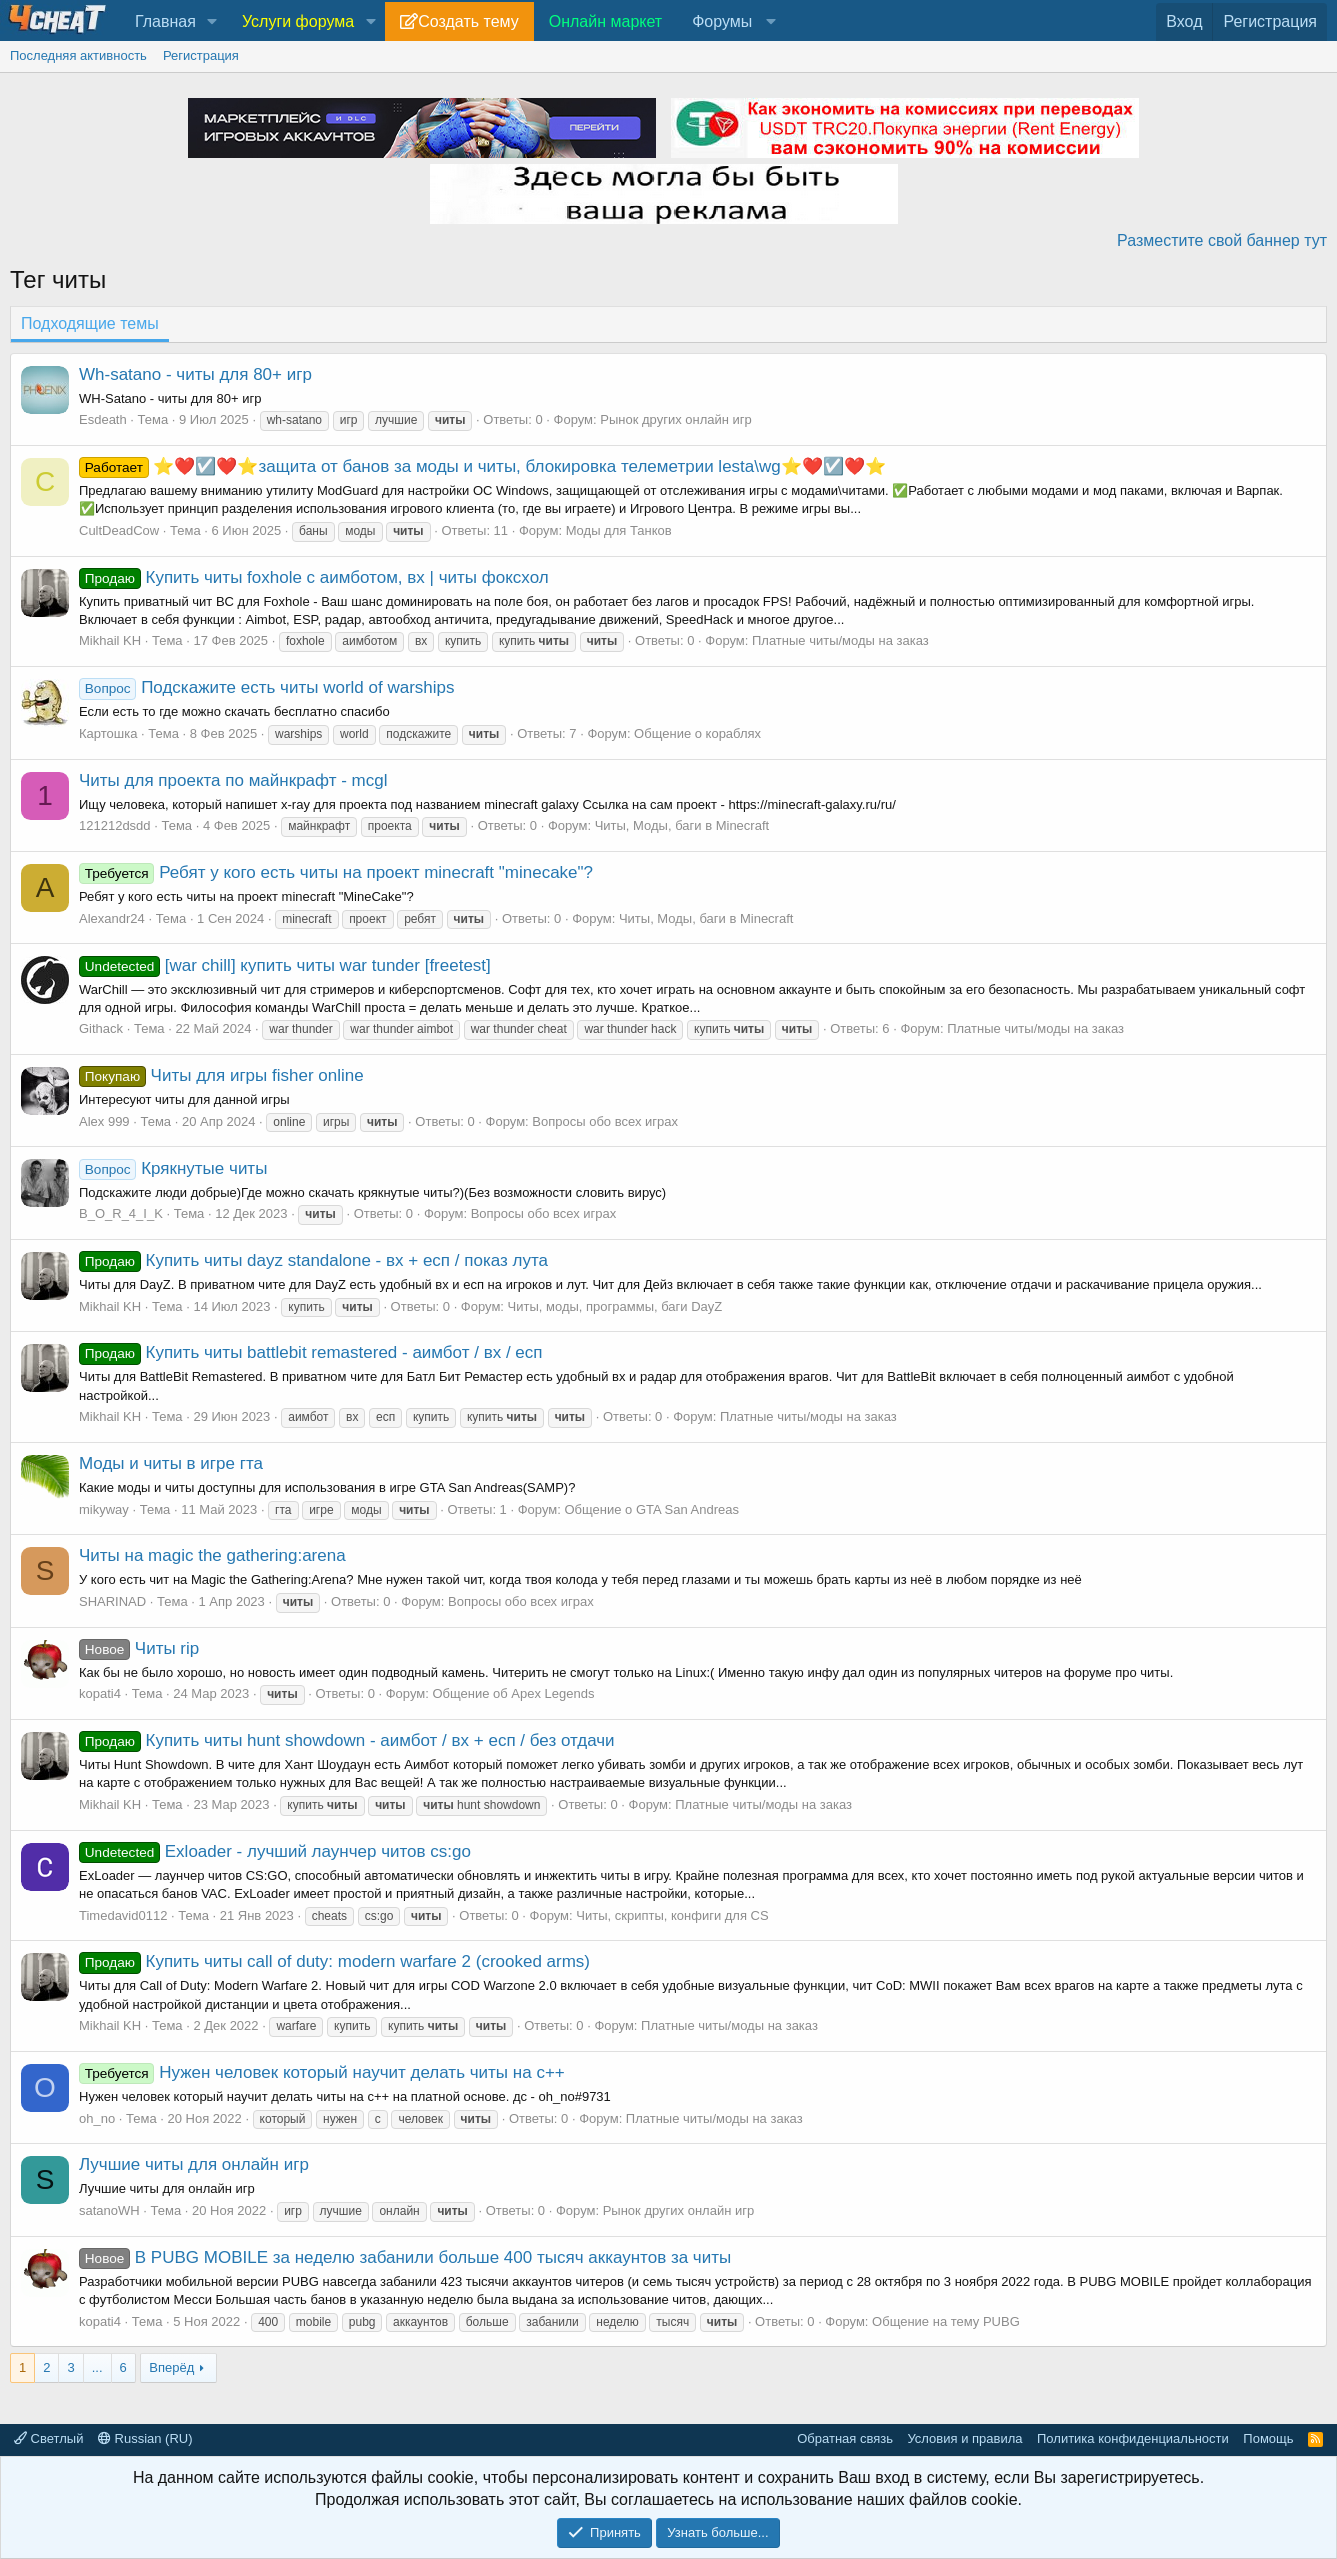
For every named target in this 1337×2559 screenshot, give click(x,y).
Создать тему (468, 21)
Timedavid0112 (123, 1915)
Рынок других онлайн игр (676, 419)
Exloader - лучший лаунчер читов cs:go (275, 1851)
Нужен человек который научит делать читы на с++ (322, 2072)
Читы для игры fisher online (221, 1075)
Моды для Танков (619, 530)
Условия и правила (964, 2438)
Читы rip (139, 1648)
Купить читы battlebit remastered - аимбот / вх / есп (311, 1352)
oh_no (97, 2118)
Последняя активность (78, 55)
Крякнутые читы (173, 1168)
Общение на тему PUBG (946, 2321)
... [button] (97, 2367)
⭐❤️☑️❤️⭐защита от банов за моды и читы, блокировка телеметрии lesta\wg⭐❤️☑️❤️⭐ (482, 466)
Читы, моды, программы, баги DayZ (615, 1306)
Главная (165, 21)
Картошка (108, 733)
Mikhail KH (110, 640)
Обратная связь (845, 2438)
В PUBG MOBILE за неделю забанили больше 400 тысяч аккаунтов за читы (405, 2257)
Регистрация (201, 55)
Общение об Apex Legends (513, 1693)
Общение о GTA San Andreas (651, 1509)
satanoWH (109, 2210)
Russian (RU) (145, 2438)
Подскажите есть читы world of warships (267, 687)
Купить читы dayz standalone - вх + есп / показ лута (313, 1260)
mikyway (104, 1509)
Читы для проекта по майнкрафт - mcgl (233, 780)
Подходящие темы (90, 323)
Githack (101, 1028)
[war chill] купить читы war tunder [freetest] (285, 965)
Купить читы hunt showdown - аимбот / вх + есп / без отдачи (347, 1740)
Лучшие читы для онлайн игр (194, 2164)
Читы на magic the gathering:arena (212, 1555)
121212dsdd (115, 825)
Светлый (48, 2438)
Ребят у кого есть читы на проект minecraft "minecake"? (336, 872)
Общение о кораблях (697, 733)
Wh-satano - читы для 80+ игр (195, 374)
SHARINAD (112, 1601)
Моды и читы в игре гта (171, 1463)
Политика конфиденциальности (1133, 2438)
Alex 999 (104, 1121)
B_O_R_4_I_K (121, 1213)
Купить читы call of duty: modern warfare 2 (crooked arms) (334, 1961)
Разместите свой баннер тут (1222, 240)
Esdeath (103, 419)
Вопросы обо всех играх (605, 1121)
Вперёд (171, 2367)
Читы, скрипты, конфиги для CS (672, 1915)
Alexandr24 (112, 918)
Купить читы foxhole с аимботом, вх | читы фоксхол (314, 577)
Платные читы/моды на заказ (840, 640)
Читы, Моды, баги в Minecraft (682, 825)
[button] (212, 22)
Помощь (1268, 2438)
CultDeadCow (119, 530)
